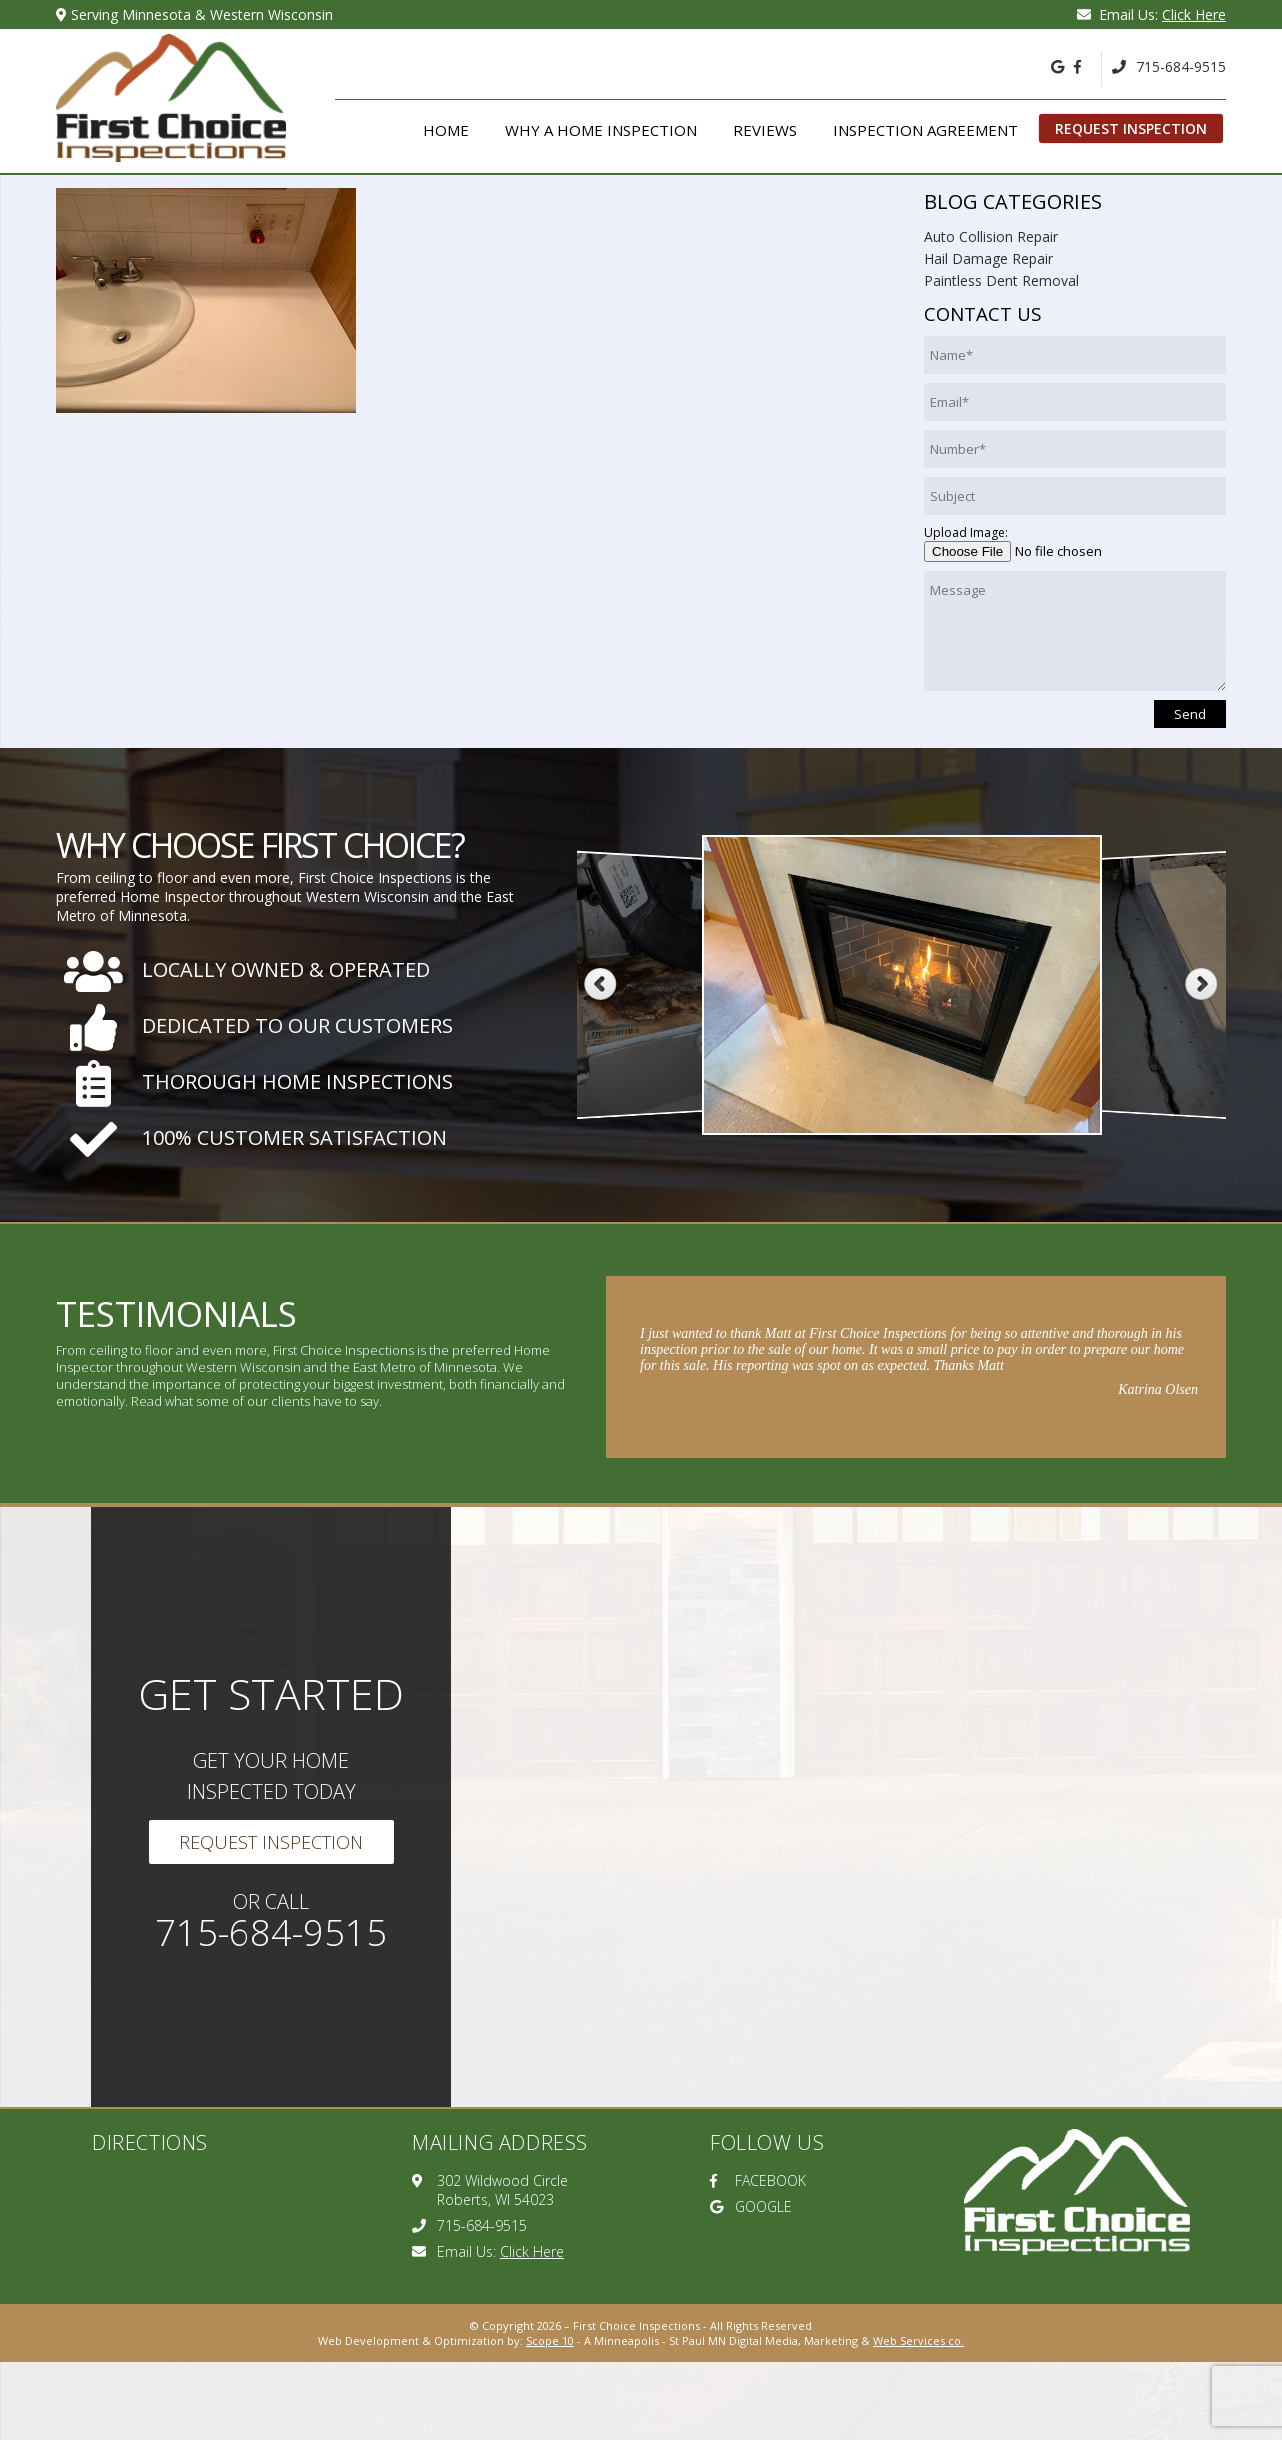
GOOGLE (751, 2206)
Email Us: (1151, 14)
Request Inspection (1131, 128)
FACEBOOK (758, 2180)
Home (446, 130)
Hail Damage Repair (988, 258)
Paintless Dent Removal (1001, 280)
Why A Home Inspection (601, 130)
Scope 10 (550, 2340)
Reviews (765, 130)
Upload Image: (966, 532)
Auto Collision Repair (991, 236)
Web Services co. (918, 2340)
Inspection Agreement (925, 130)
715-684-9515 (1169, 66)
